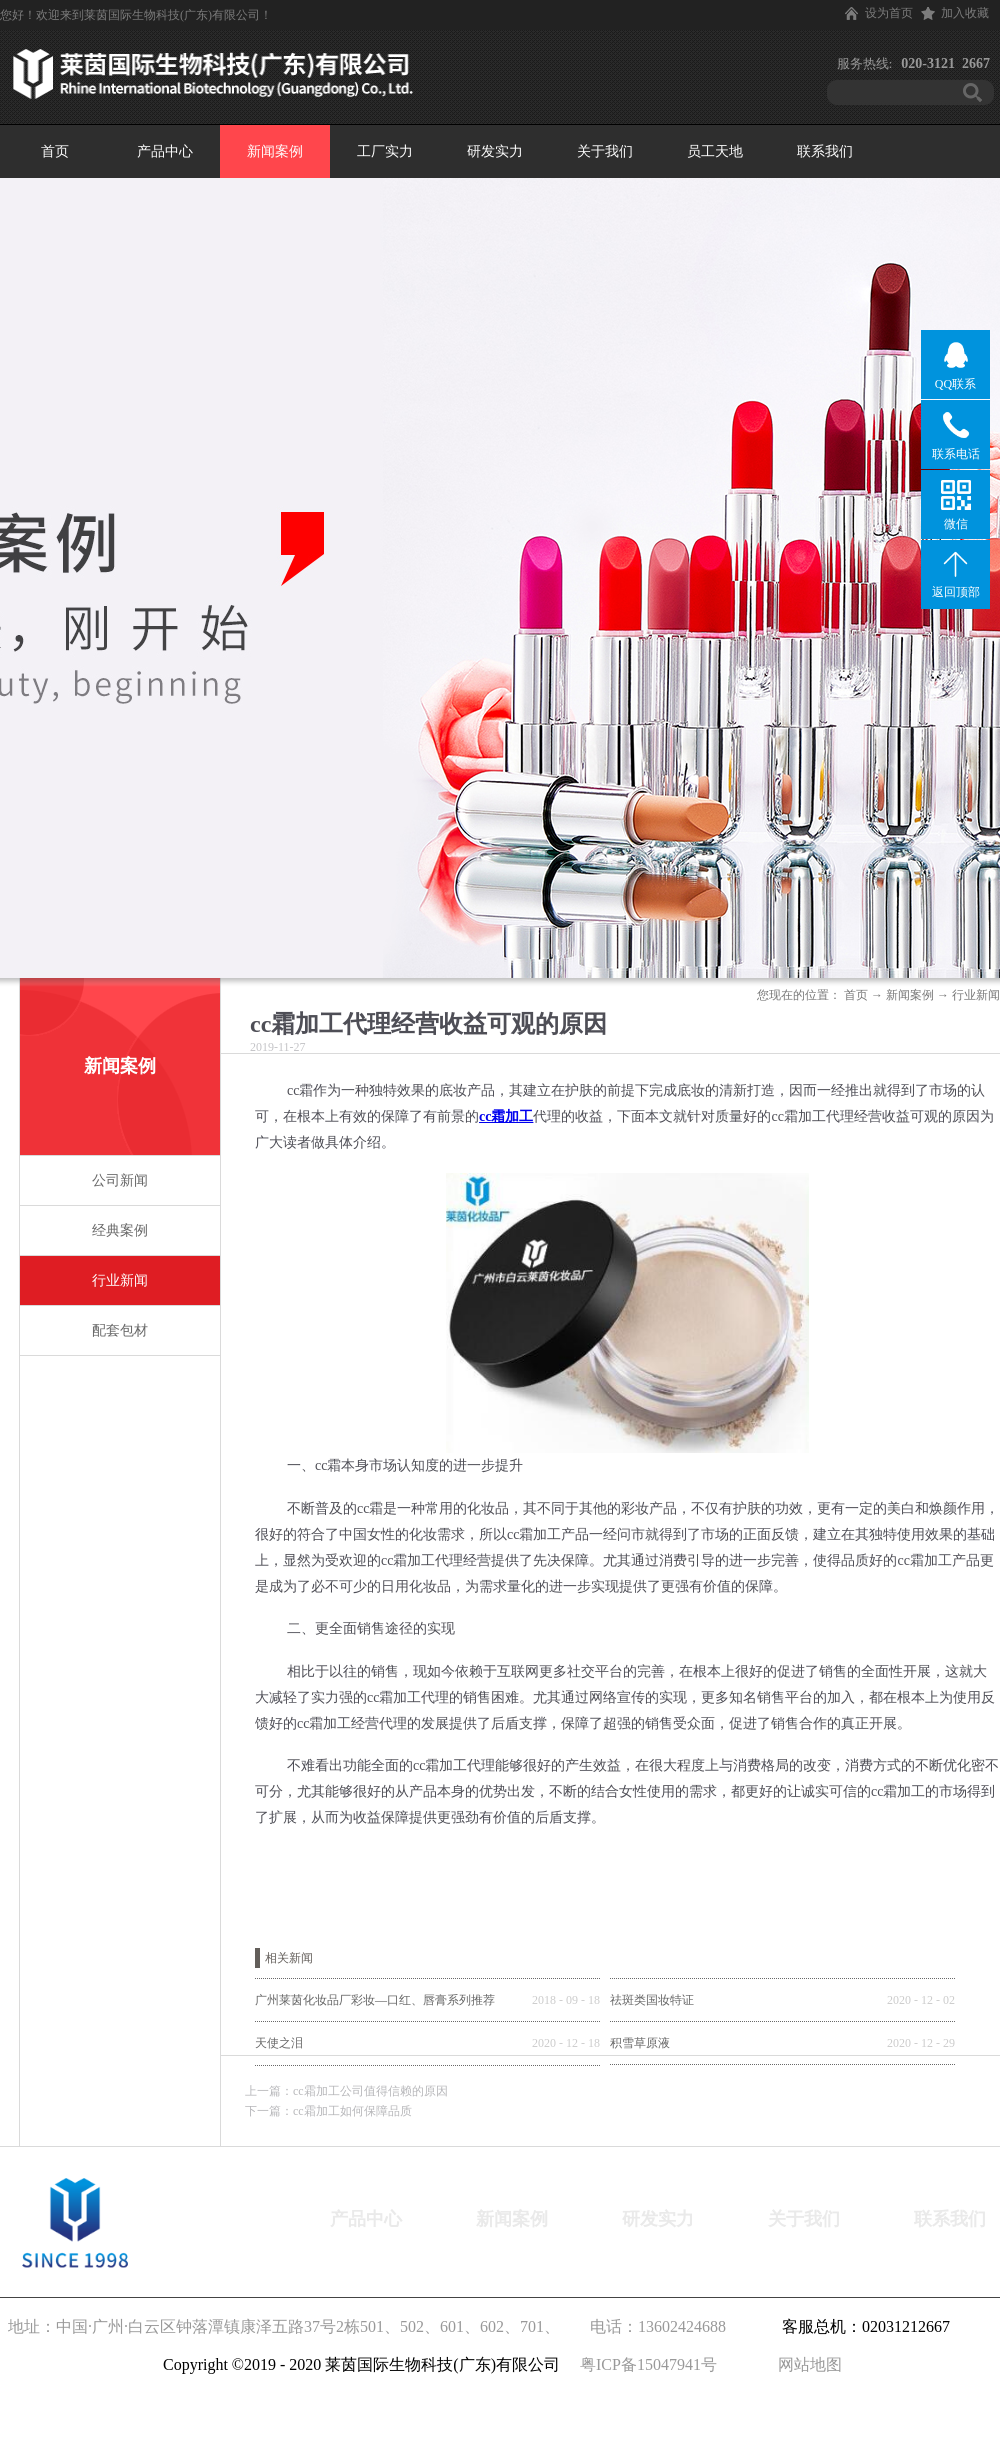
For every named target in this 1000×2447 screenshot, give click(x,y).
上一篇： (346, 2091)
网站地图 (806, 2364)
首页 (55, 151)
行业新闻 (976, 995)
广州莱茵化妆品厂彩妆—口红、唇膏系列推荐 (375, 2000)
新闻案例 (910, 995)
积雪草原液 (640, 2043)
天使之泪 (279, 2043)
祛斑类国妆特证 (652, 2000)
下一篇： (328, 2111)
